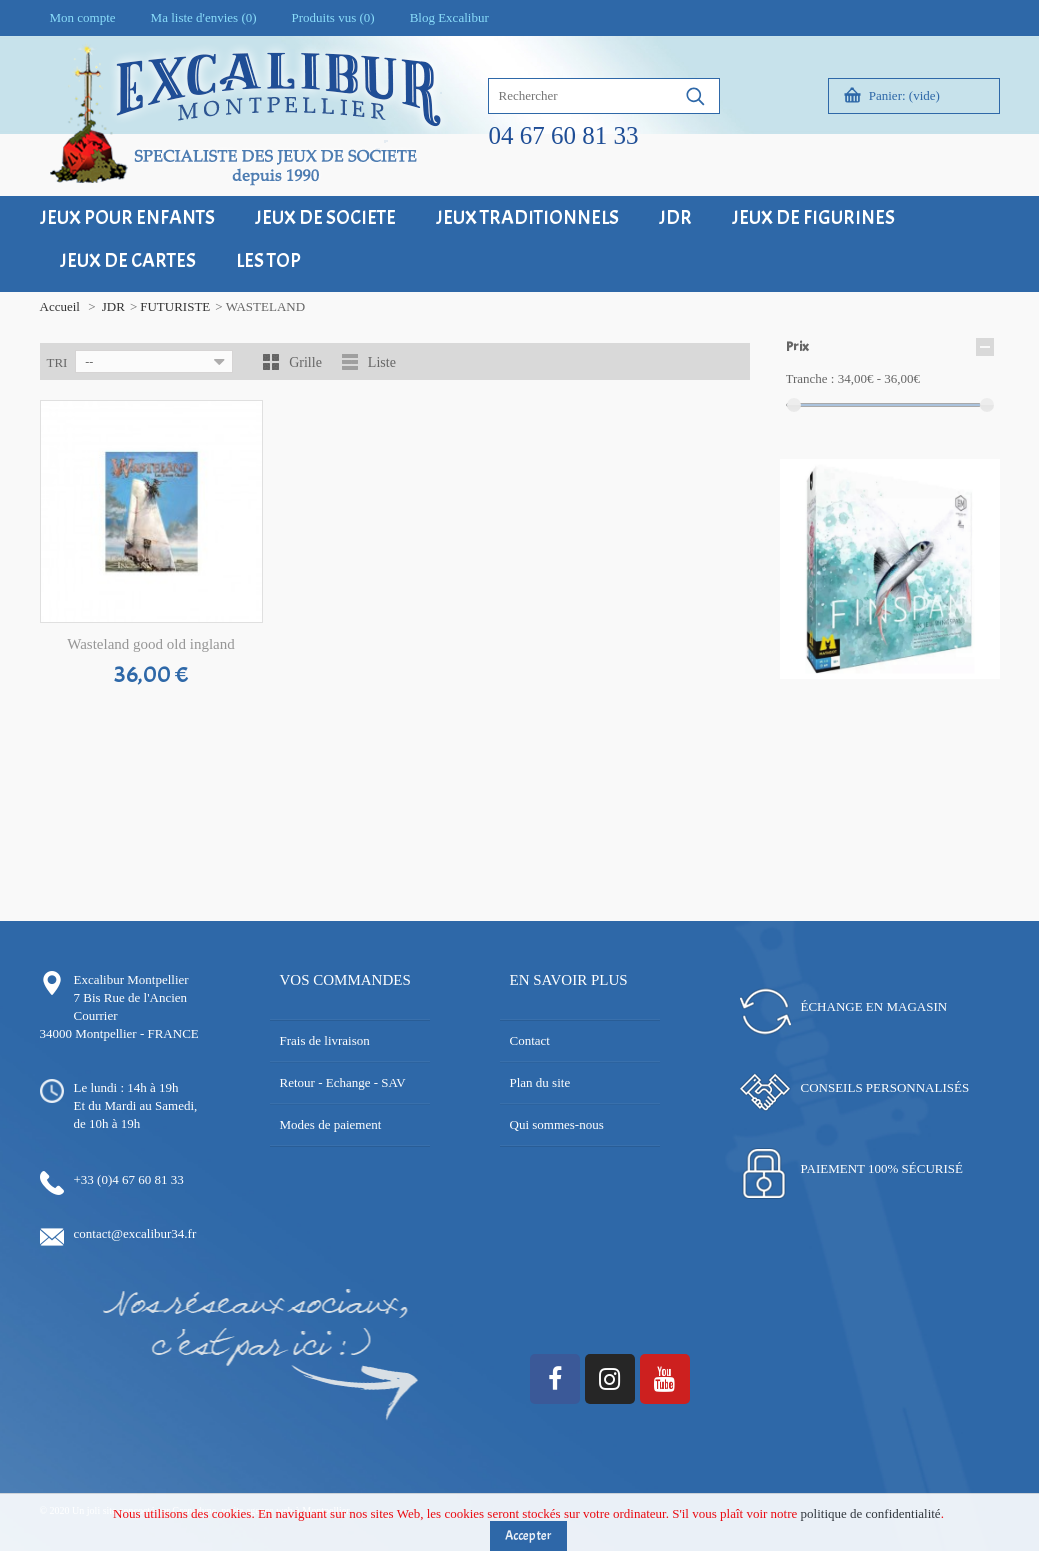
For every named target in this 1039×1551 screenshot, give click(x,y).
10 (927, 673)
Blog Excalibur (449, 17)
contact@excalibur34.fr (135, 1233)
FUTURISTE (175, 306)
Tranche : (810, 378)
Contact (530, 1040)
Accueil (60, 306)
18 (912, 691)
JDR (113, 306)
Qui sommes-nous (557, 1124)
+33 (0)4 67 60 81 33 (129, 1179)
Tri (57, 362)
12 (957, 673)
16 (882, 691)
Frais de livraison (325, 1040)
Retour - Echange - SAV (343, 1082)
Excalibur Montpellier (131, 979)
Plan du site (540, 1082)
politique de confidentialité (871, 1518)
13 (972, 673)
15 (867, 691)
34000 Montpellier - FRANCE (119, 1033)
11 (942, 673)
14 (987, 673)
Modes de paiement (331, 1124)
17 (897, 691)
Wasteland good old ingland (151, 644)
